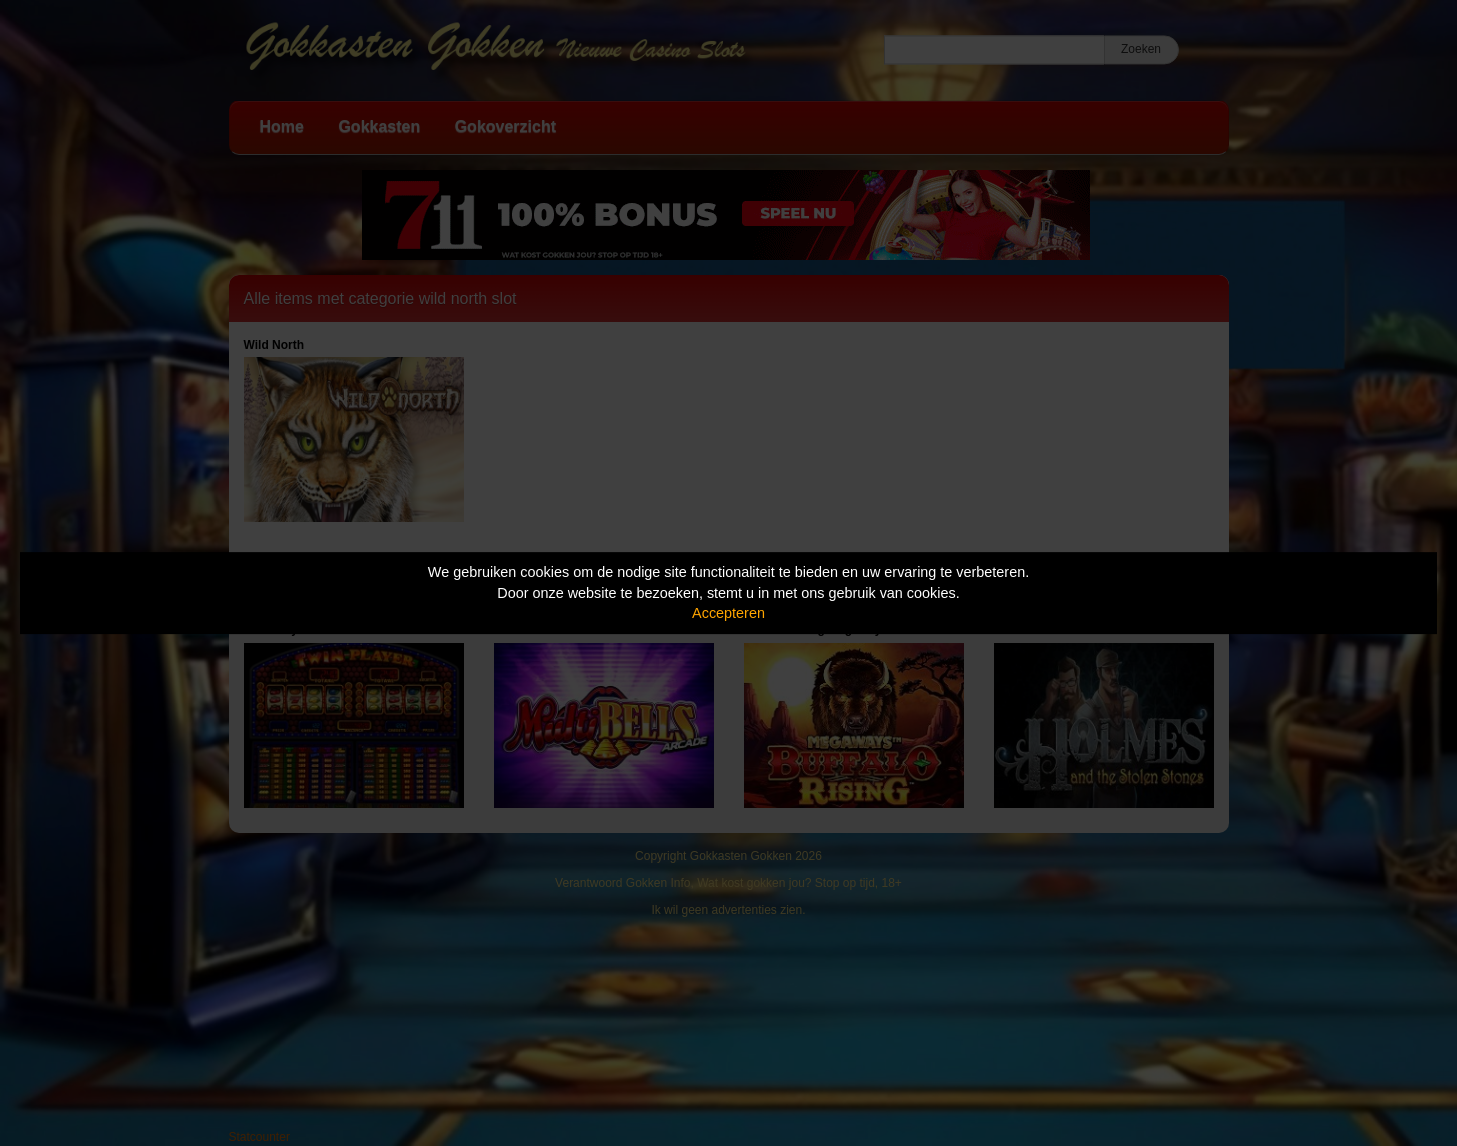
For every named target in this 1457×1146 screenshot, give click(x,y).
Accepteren (728, 613)
